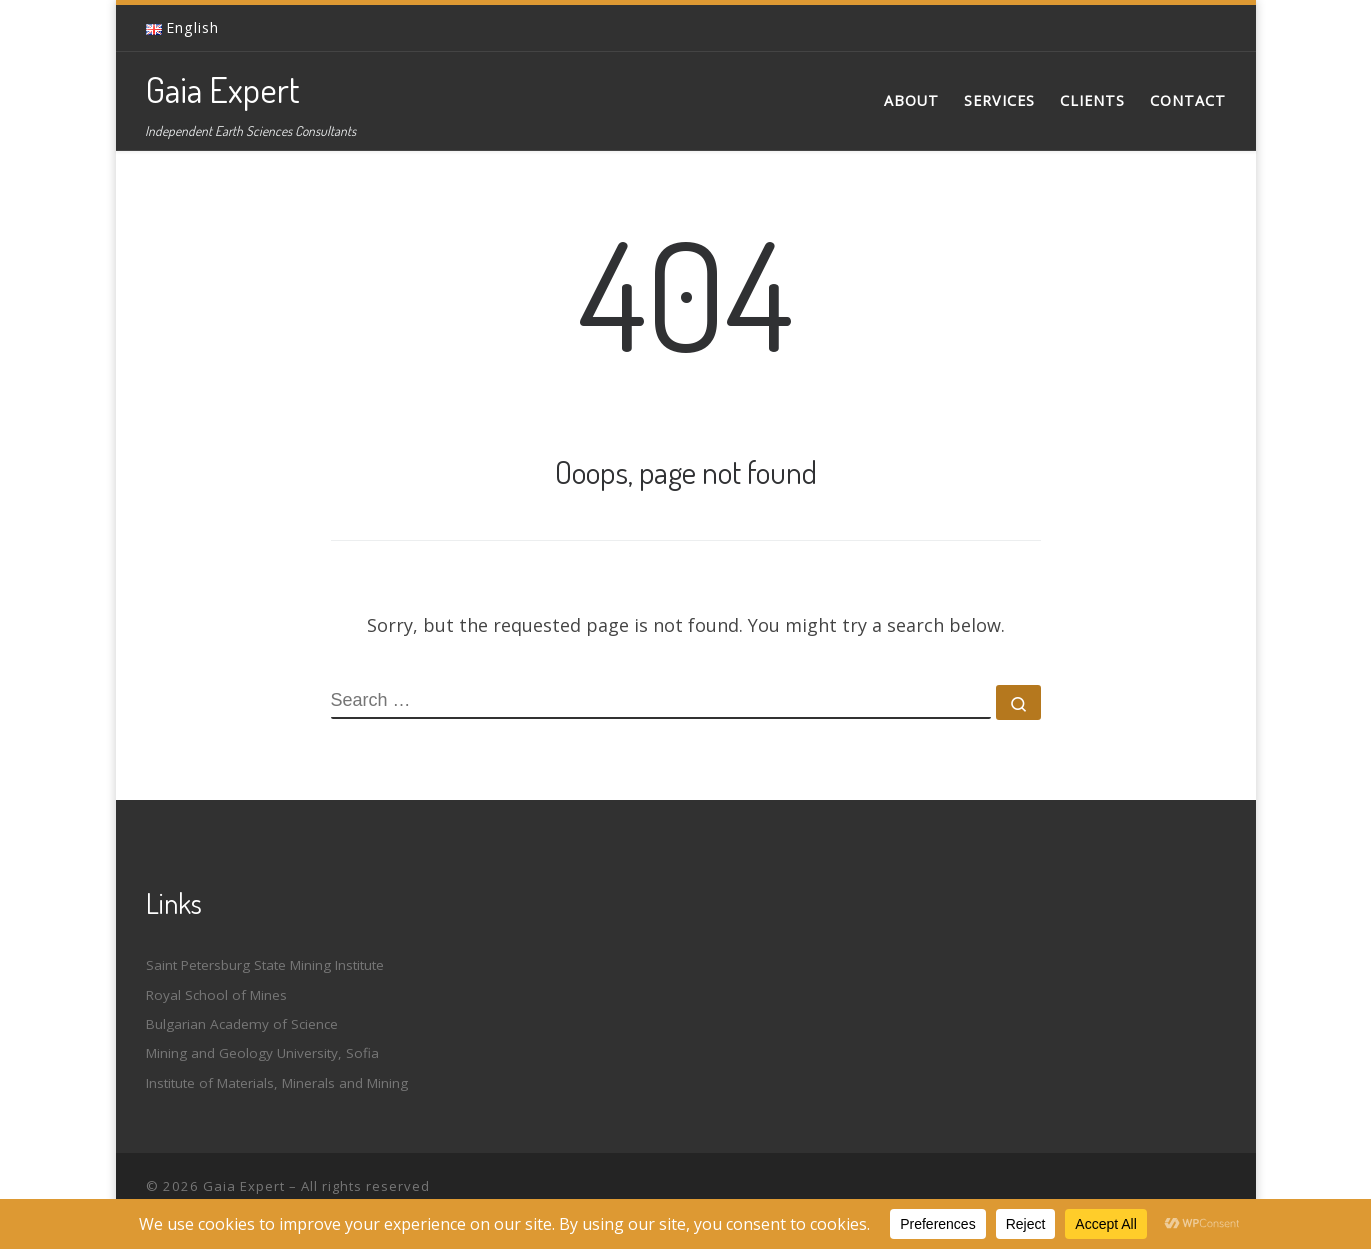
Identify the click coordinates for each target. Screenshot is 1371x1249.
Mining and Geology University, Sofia (262, 1053)
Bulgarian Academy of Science (242, 1024)
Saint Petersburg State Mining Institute (265, 965)
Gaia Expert (244, 1186)
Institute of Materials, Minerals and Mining (277, 1083)
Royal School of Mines (216, 995)
